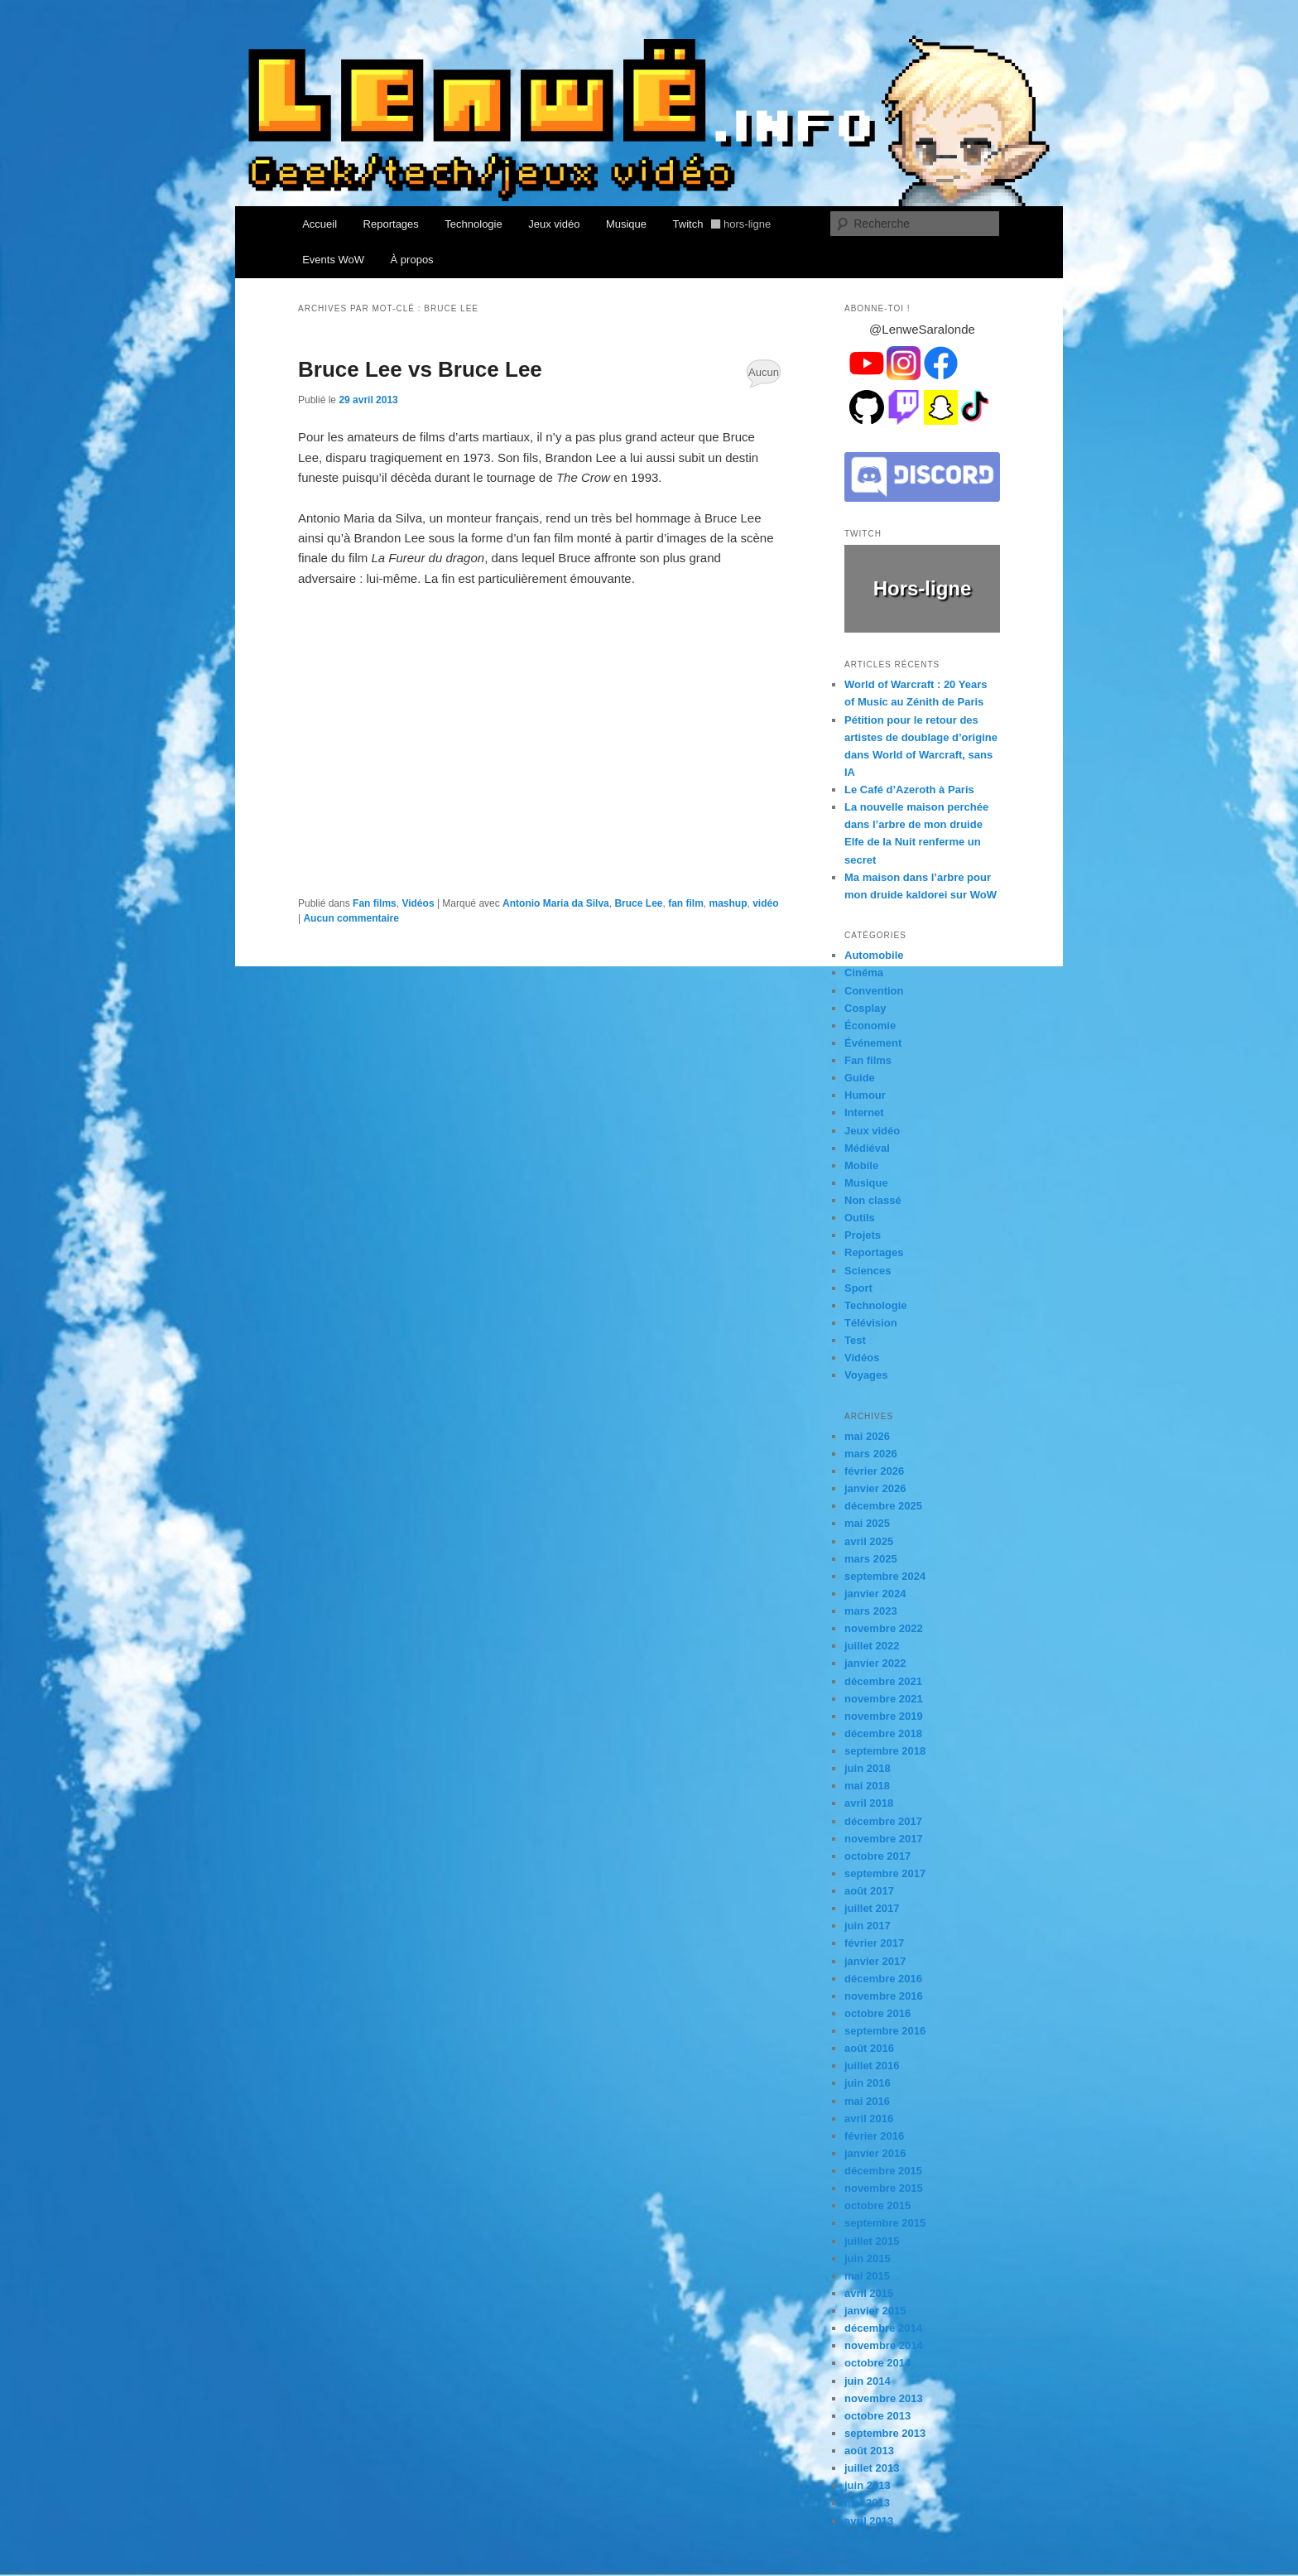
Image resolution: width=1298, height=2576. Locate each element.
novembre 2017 (883, 1838)
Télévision (870, 1323)
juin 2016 (867, 2083)
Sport (858, 1288)
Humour (865, 1095)
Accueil (319, 224)
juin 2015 (867, 2258)
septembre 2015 (884, 2223)
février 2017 (874, 1943)
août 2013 (869, 2450)
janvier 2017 (875, 1961)
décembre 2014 (883, 2328)
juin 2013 (867, 2485)
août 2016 (869, 2048)
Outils (859, 1217)
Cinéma (863, 972)
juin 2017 (867, 1925)
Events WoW (333, 259)
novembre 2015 (883, 2188)
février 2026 (874, 1471)
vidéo (765, 903)
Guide (859, 1077)
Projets (862, 1235)
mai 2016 (867, 2101)
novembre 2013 (883, 2398)
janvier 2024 (875, 1593)
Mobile (861, 1165)
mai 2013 (867, 2503)
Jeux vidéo (553, 224)
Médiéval (867, 1148)
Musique (626, 224)
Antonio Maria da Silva (555, 903)
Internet (864, 1112)
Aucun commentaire (763, 377)
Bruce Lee (638, 903)
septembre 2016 (884, 2031)
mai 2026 (867, 1436)
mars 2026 (870, 1453)
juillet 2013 (871, 2468)
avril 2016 (868, 2118)
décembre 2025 (883, 1506)
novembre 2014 (883, 2345)
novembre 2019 (883, 1716)
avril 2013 (868, 2521)
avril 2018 (868, 1803)
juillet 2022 (871, 1645)
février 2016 (874, 2136)
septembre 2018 (884, 1751)
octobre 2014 (877, 2363)
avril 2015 (868, 2293)
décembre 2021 (883, 1681)
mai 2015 (867, 2276)
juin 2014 (867, 2381)
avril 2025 (868, 1541)
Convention (874, 991)
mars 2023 (870, 1611)
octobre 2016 (877, 2013)
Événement (872, 1043)
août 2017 (869, 1891)
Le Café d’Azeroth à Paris (909, 789)
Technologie (473, 224)
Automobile (874, 955)
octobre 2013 (877, 2416)
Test (855, 1340)
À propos (412, 259)
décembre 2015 (883, 2170)
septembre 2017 (884, 1873)
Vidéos (417, 903)
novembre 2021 (883, 1698)
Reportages (391, 224)
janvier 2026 (875, 1488)
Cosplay (865, 1008)
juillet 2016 (871, 2065)
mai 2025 (867, 1523)
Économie (870, 1025)
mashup (728, 903)
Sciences (867, 1270)
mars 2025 (870, 1559)
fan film (686, 903)
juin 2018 (867, 1768)
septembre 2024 (884, 1576)
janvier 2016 (875, 2153)
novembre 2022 (883, 1628)
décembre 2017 (883, 1821)
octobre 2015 (877, 2205)
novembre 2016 (883, 1996)
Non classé (872, 1200)
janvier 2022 (875, 1663)
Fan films (375, 903)
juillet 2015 (871, 2241)
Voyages (866, 1375)
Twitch (722, 224)
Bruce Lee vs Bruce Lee (420, 369)
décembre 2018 (883, 1733)
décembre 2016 (883, 1978)
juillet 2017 (871, 1908)
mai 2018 (867, 1785)
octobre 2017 (877, 1856)
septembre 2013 (884, 2433)
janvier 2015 (875, 2310)
